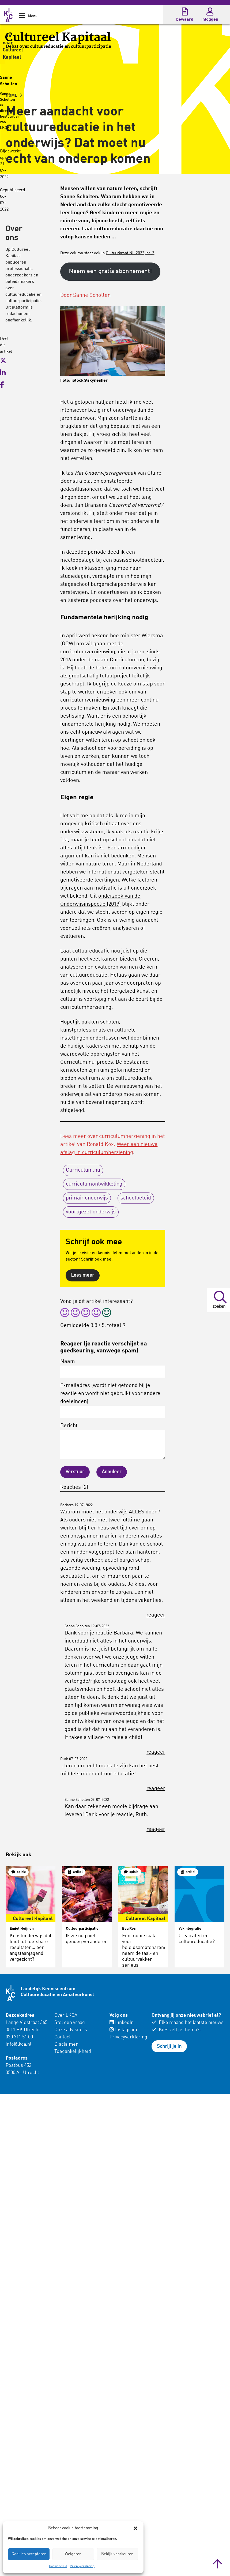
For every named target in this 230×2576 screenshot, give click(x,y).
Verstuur (75, 1471)
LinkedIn (122, 2022)
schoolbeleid (135, 1198)
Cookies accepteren (29, 2554)
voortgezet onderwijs (91, 1212)
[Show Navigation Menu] (22, 17)
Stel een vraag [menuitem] (69, 2022)
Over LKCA (65, 2015)
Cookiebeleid (58, 2566)
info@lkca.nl (18, 2044)
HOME (14, 95)
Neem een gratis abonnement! (110, 271)
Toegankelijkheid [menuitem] (72, 2051)
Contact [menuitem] (62, 2037)
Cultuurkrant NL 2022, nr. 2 (130, 253)
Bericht (112, 1441)
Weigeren (73, 2554)
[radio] (64, 1313)
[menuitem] (78, 2033)
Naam (112, 1368)
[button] (135, 2528)
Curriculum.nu (83, 1170)
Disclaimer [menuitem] (66, 2044)
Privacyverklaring (82, 2566)
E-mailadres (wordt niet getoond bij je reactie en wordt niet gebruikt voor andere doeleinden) (112, 1400)
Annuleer (112, 1471)
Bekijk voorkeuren (117, 2554)
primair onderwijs (87, 1198)
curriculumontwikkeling (94, 1184)
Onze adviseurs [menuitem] (70, 2029)
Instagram (123, 2029)
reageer (155, 1615)
